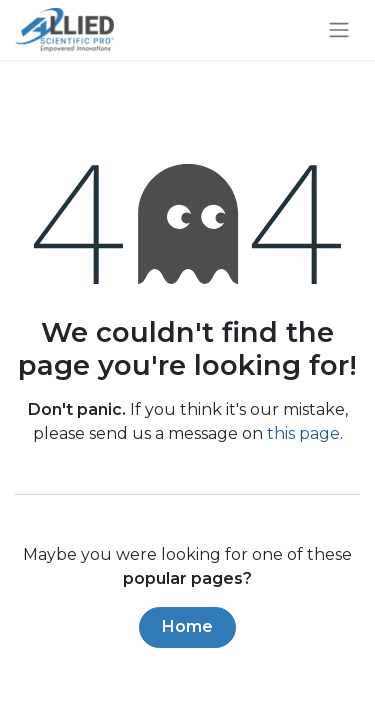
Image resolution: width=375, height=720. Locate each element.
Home (187, 626)
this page (303, 433)
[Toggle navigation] (339, 30)
